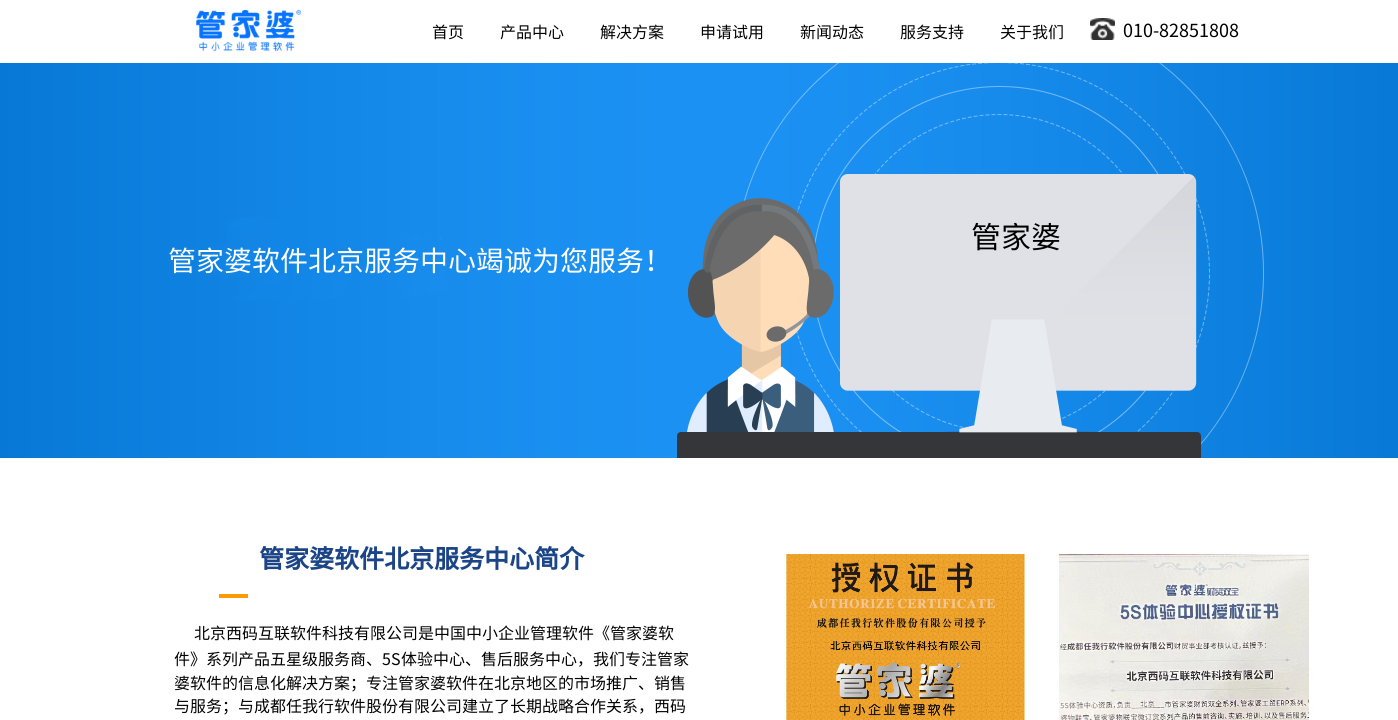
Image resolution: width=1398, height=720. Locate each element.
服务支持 (932, 31)
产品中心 (532, 31)
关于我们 (1032, 31)
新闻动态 (832, 31)
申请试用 (732, 31)
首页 (448, 31)
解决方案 (632, 31)
